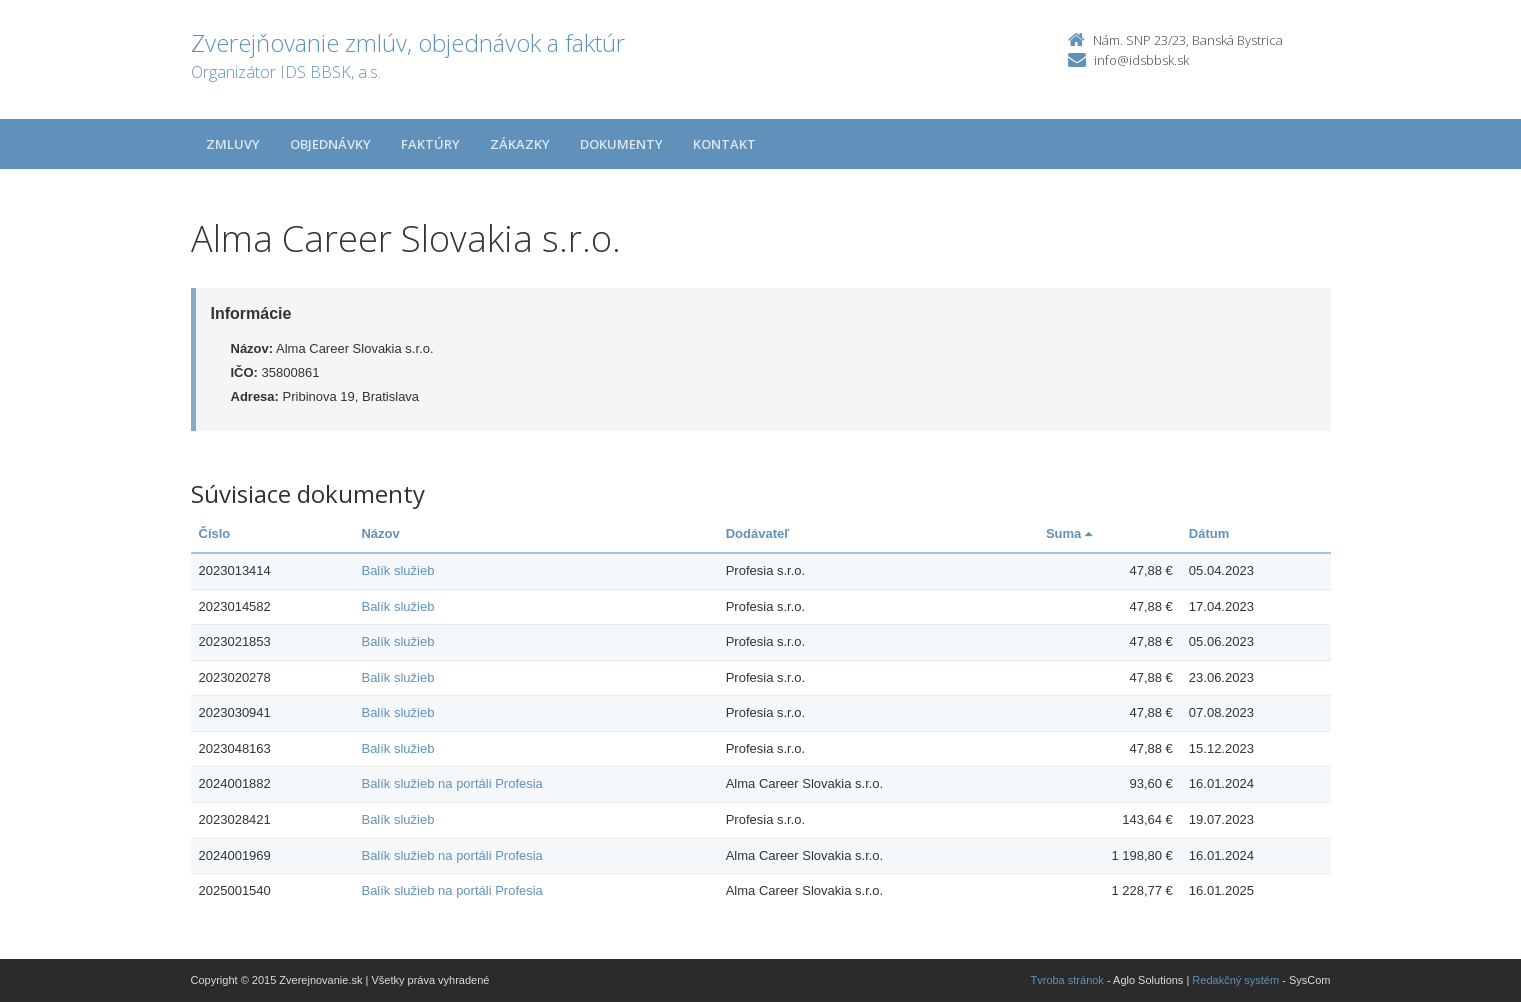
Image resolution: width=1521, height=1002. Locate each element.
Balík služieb (397, 570)
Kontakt (724, 144)
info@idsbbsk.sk (1141, 60)
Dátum (1209, 533)
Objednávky (330, 144)
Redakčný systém (1235, 980)
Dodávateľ (758, 533)
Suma (1069, 533)
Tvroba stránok (1067, 980)
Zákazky (520, 144)
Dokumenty (621, 144)
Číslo (215, 533)
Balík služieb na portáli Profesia (451, 783)
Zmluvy (233, 144)
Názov (380, 533)
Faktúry (430, 144)
